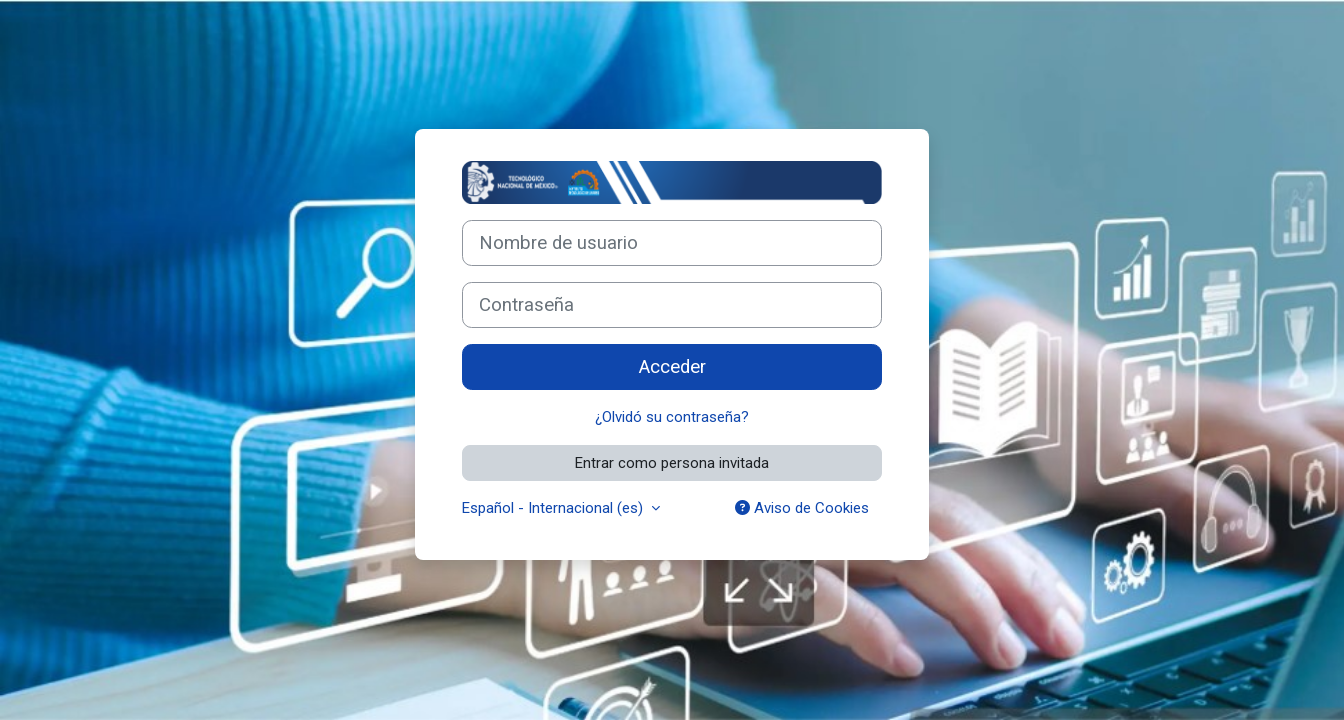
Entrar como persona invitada (672, 463)
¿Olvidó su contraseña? (672, 417)
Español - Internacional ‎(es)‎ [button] (554, 508)
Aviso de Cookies (802, 508)
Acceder (672, 367)
